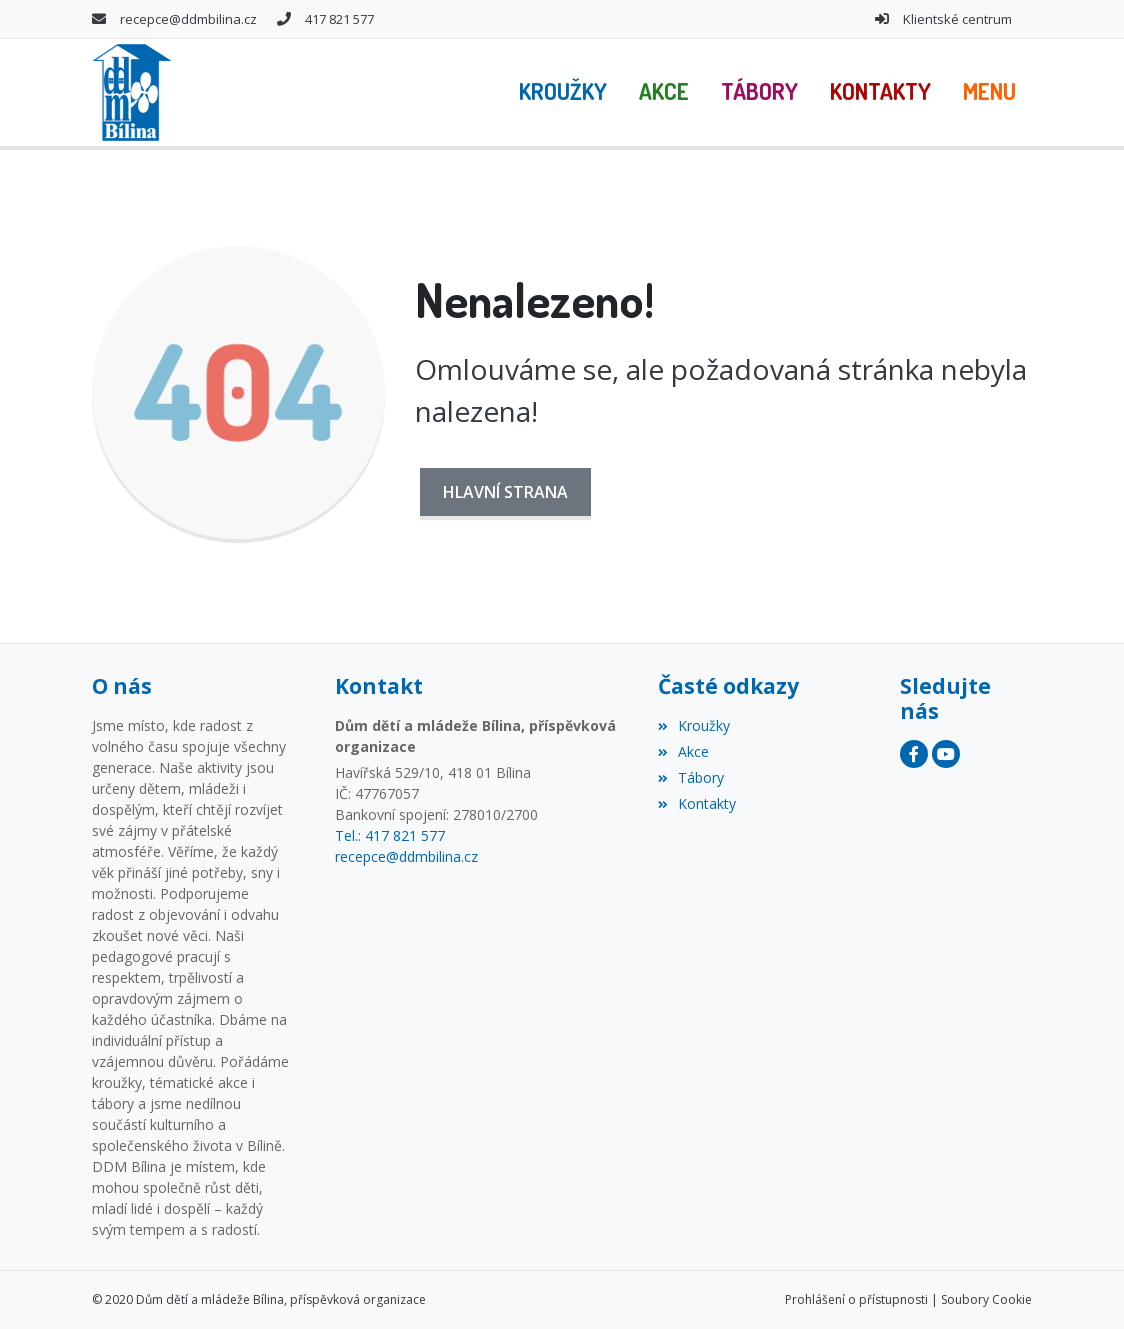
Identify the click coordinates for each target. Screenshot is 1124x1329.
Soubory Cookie (986, 1299)
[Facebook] (914, 754)
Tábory (691, 777)
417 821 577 (339, 19)
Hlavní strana (505, 492)
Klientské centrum (957, 19)
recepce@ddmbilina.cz (188, 19)
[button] (989, 92)
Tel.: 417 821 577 (390, 835)
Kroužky (694, 725)
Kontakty (697, 803)
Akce (683, 751)
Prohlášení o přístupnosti (856, 1299)
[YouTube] (946, 754)
